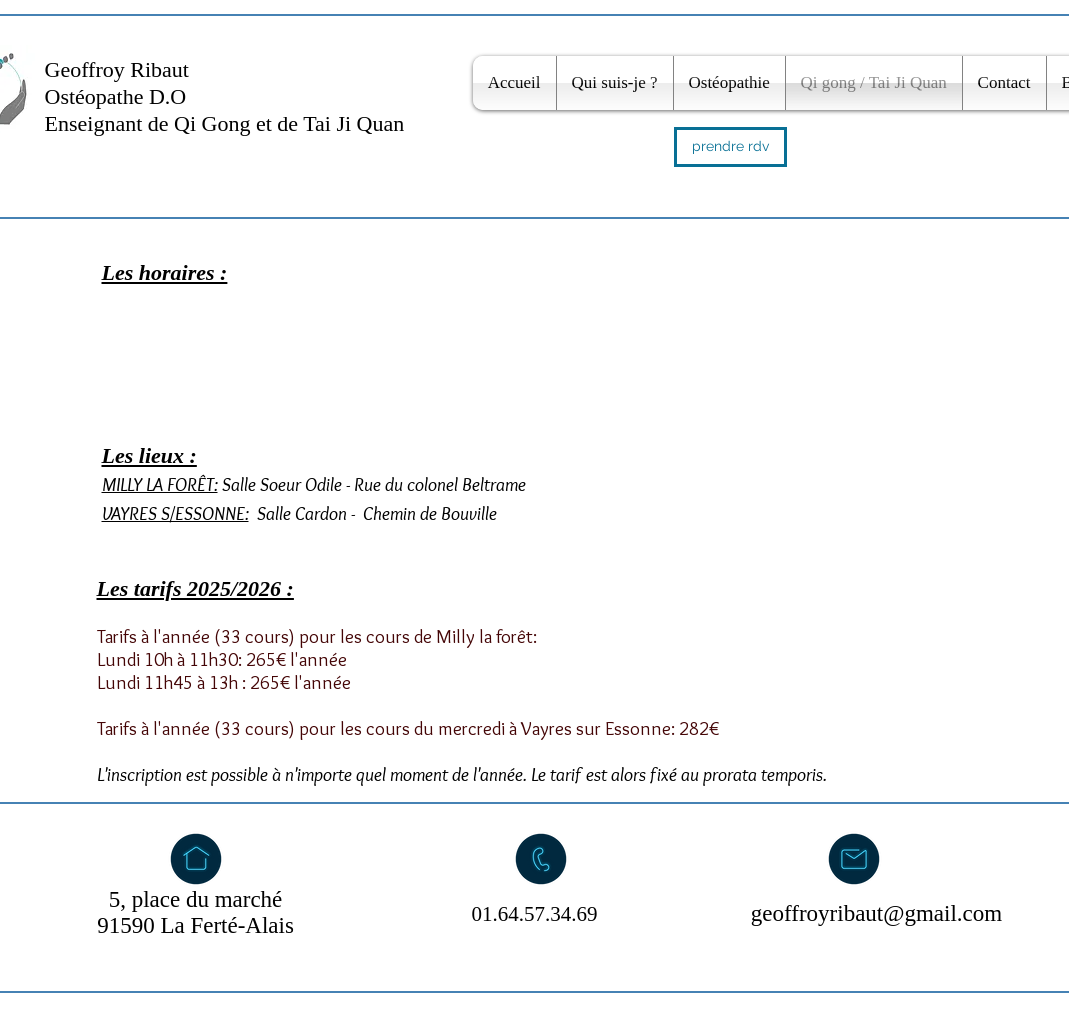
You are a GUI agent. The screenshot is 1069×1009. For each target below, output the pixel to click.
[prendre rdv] (730, 147)
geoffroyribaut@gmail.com (876, 913)
